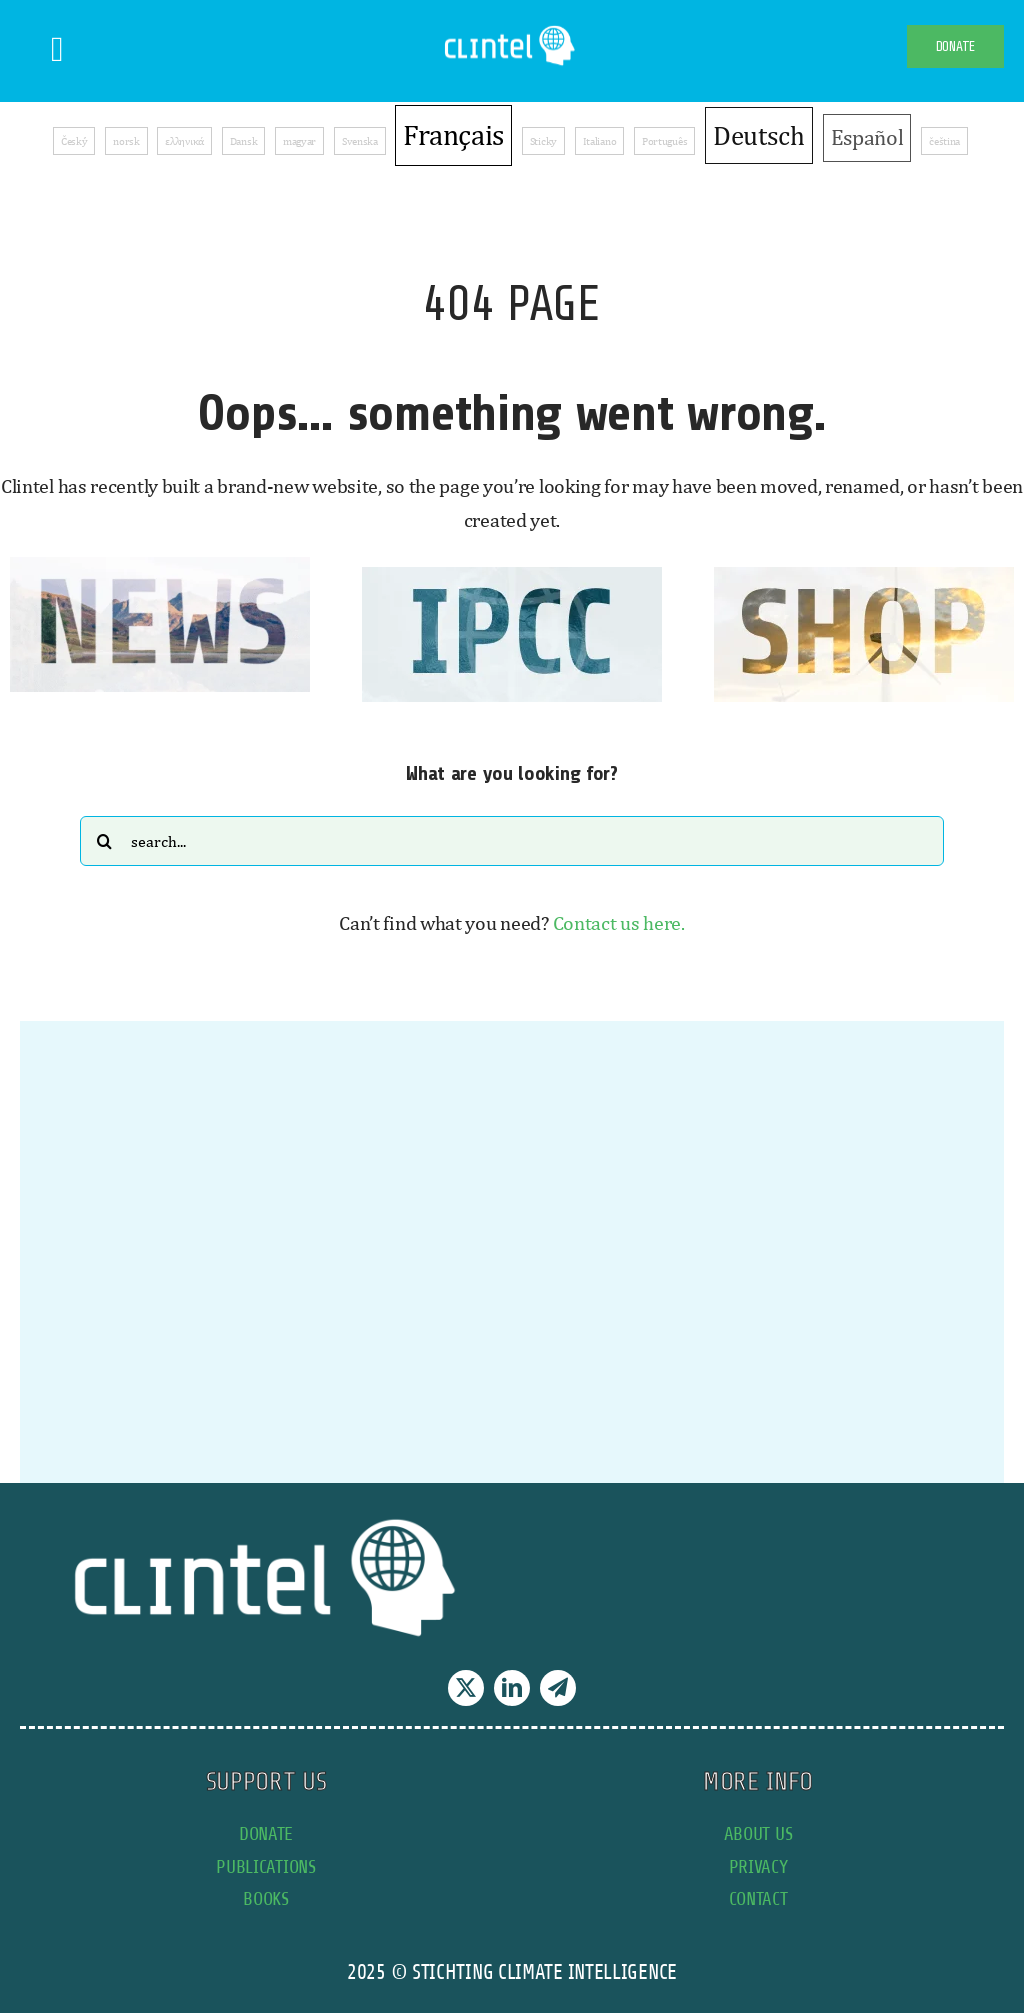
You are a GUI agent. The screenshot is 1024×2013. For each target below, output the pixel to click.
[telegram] (558, 1688)
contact (758, 1898)
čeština (944, 141)
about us (758, 1833)
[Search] (105, 841)
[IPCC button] (512, 576)
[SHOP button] (864, 576)
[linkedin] (512, 1688)
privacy (758, 1866)
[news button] (160, 566)
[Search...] (512, 841)
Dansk (244, 141)
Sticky (543, 141)
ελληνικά (184, 141)
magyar (299, 141)
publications (265, 1866)
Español (867, 137)
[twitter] (466, 1688)
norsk (126, 141)
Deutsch (759, 135)
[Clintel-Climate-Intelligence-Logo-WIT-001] (511, 29)
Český (74, 141)
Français (453, 134)
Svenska (360, 141)
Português (664, 141)
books (266, 1898)
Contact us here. (619, 922)
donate (266, 1833)
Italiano (600, 141)
